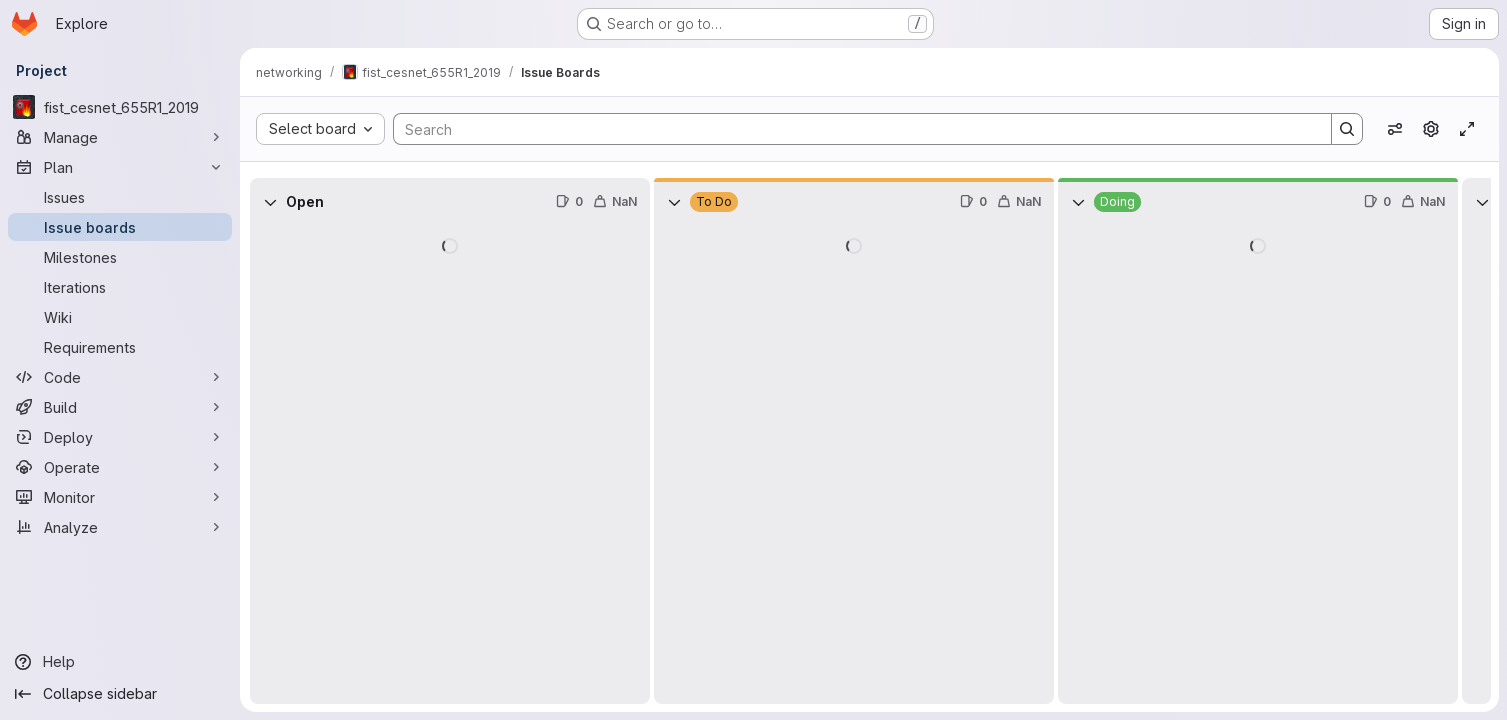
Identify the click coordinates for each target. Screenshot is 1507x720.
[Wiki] (120, 317)
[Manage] (120, 137)
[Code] (120, 377)
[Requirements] (120, 347)
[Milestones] (120, 257)
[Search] (852, 129)
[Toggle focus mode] (1467, 129)
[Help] (120, 662)
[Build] (120, 407)
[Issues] (120, 197)
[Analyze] (120, 527)
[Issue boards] (120, 227)
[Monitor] (120, 497)
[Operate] (120, 467)
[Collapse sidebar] (120, 694)
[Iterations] (120, 287)
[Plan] (120, 167)
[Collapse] (270, 202)
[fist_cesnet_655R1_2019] (120, 107)
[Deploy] (120, 437)
